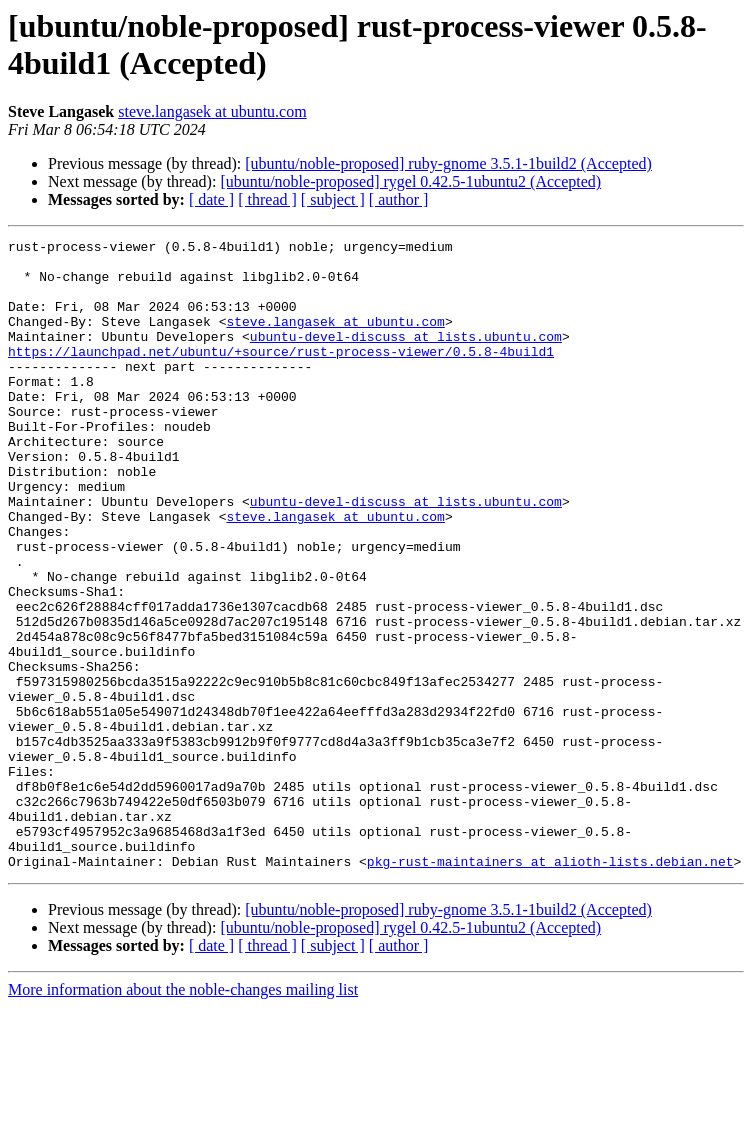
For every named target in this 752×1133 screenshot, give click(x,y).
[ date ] (211, 199)
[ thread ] (267, 199)
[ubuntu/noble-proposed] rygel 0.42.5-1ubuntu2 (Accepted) (410, 181)
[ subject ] (333, 199)
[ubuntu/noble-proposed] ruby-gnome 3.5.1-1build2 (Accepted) (448, 163)
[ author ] (399, 199)
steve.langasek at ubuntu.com (212, 111)
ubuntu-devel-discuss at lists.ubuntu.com (406, 357)
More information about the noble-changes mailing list (183, 1115)
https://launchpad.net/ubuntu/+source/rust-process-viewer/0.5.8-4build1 (281, 375)
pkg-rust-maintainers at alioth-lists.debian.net (550, 987)
